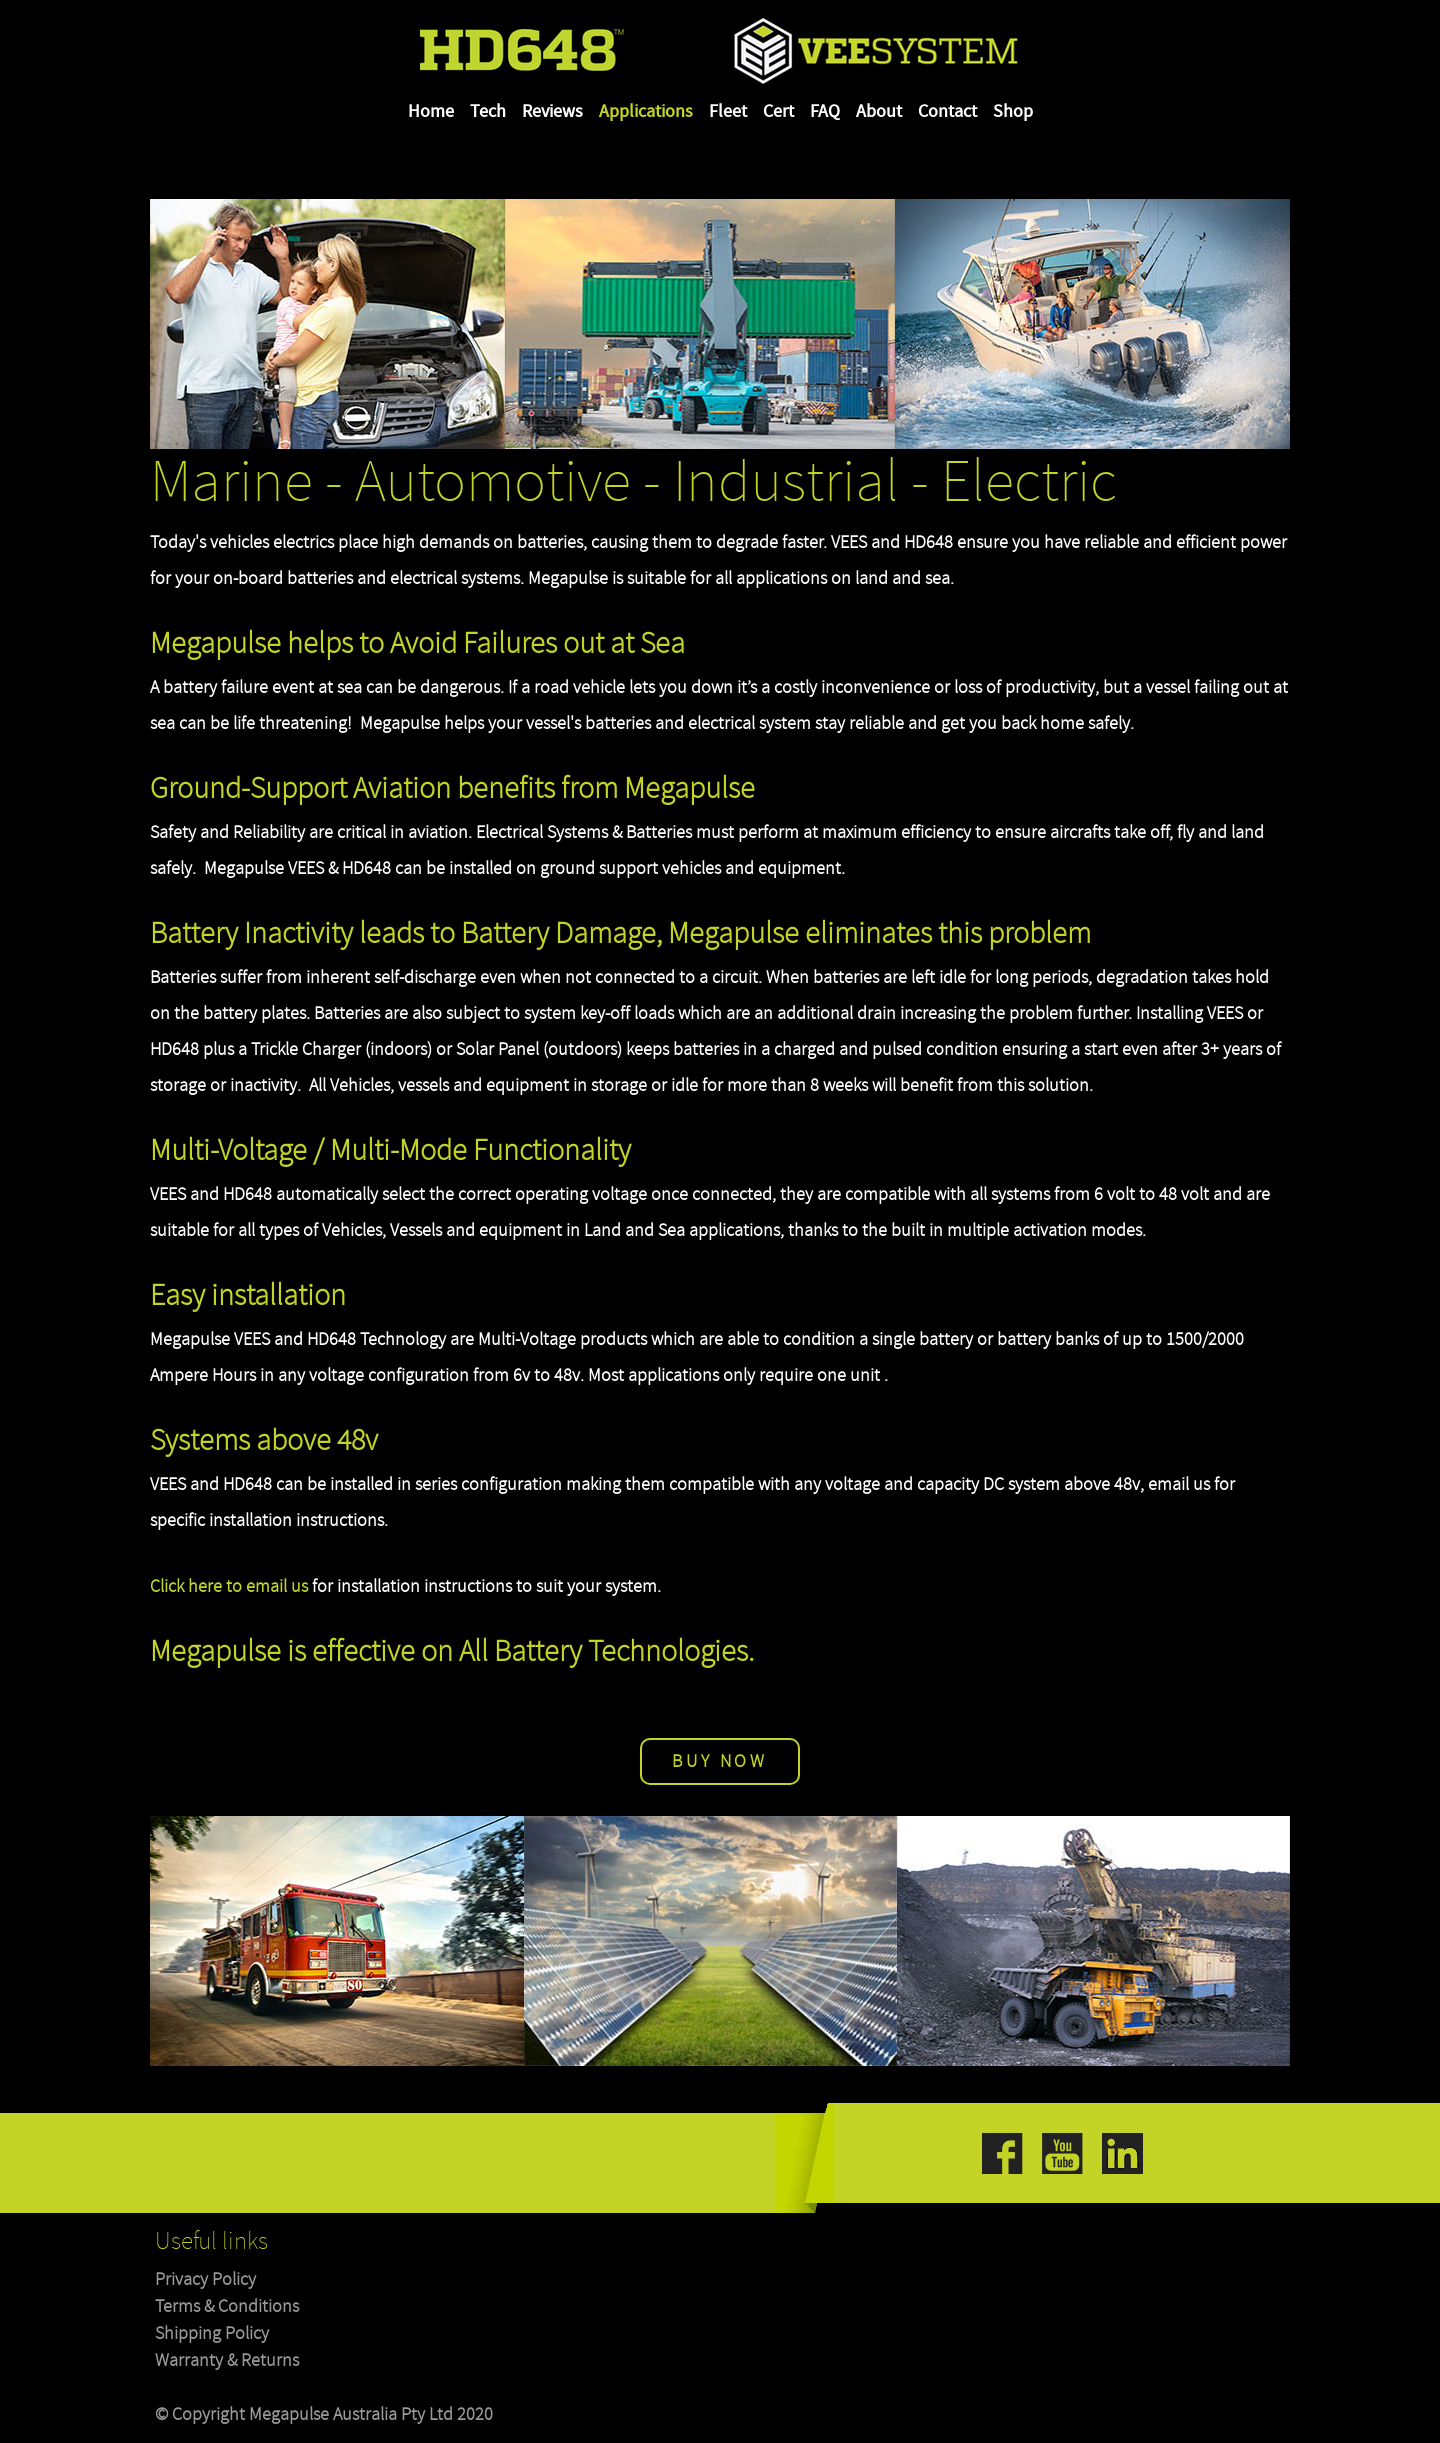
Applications (646, 112)
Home (431, 112)
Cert (778, 112)
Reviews (552, 112)
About (879, 112)
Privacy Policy (205, 2279)
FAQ (825, 112)
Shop (1013, 112)
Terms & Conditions (227, 2306)
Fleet (728, 112)
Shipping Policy (212, 2333)
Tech (488, 112)
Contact (947, 112)
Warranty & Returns (227, 2360)
